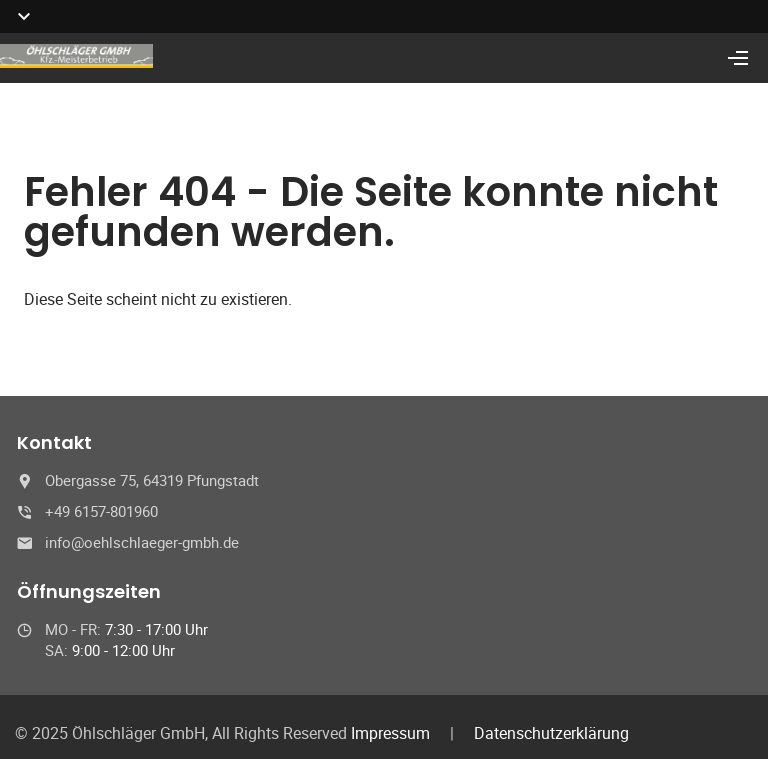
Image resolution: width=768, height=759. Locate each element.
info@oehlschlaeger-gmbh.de (142, 542)
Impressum (390, 733)
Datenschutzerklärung (551, 733)
